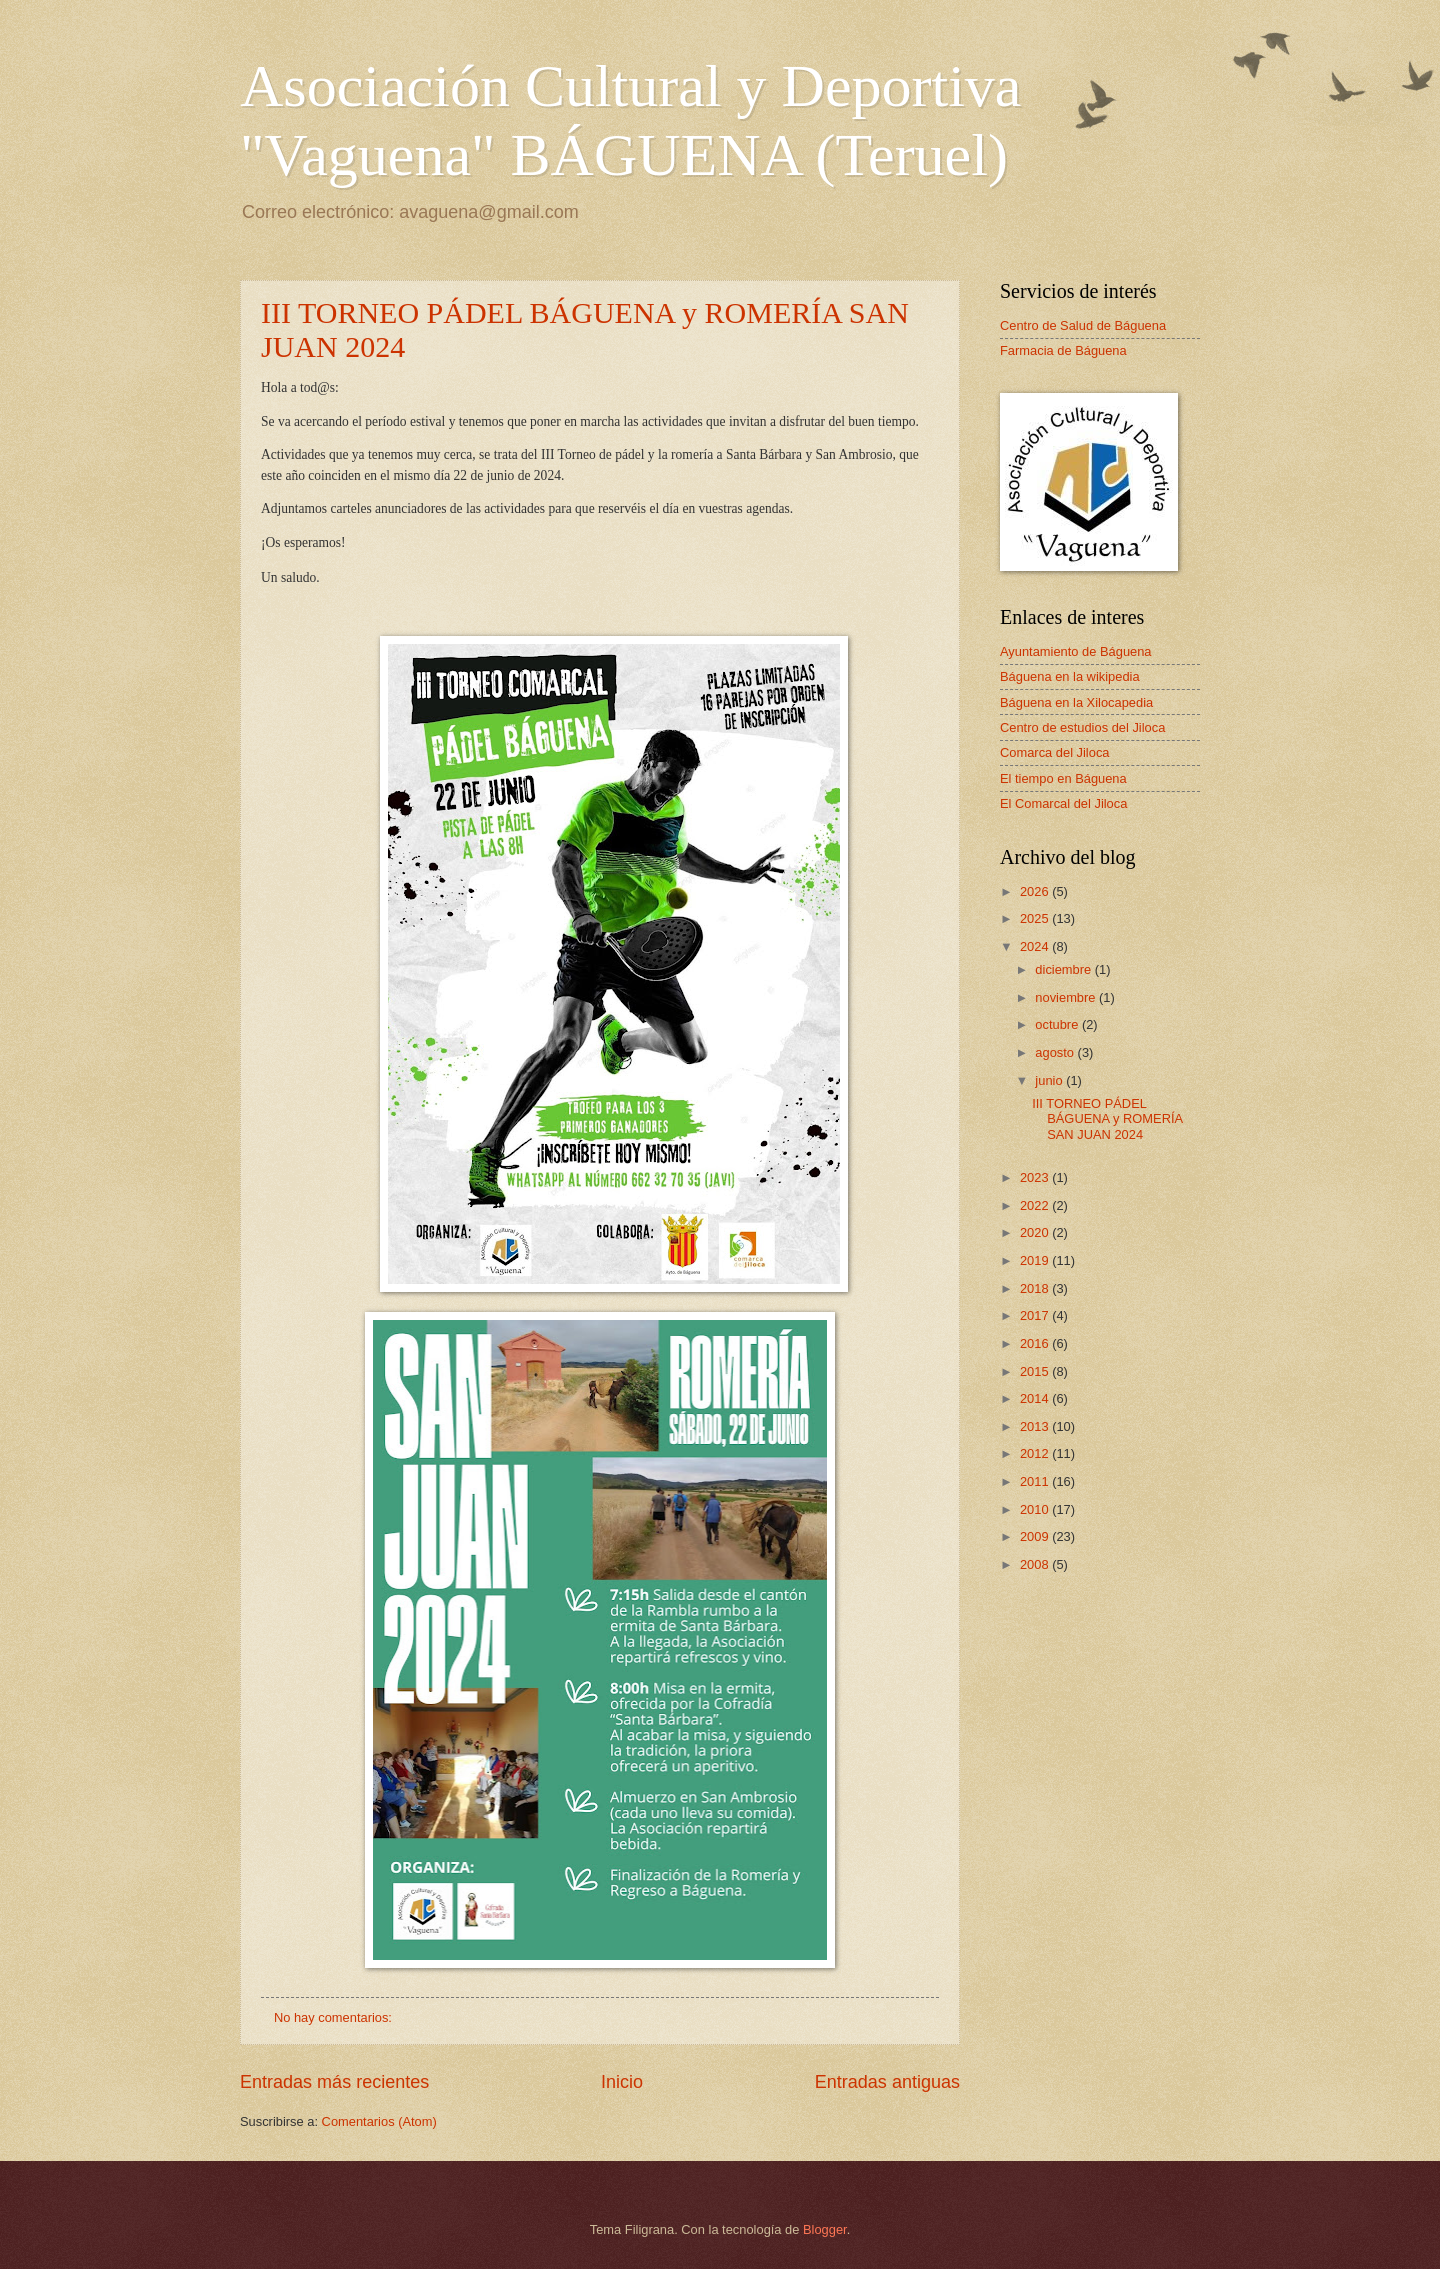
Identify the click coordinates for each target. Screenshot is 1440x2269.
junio (1050, 1080)
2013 (1036, 1426)
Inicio (622, 2082)
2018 (1036, 1288)
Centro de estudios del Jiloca (1082, 727)
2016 (1036, 1343)
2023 (1036, 1177)
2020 (1036, 1232)
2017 (1036, 1315)
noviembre (1067, 997)
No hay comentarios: (335, 2017)
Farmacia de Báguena (1063, 350)
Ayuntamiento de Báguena (1076, 651)
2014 (1036, 1398)
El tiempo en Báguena (1063, 778)
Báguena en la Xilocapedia (1076, 702)
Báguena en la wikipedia (1070, 676)
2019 (1036, 1260)
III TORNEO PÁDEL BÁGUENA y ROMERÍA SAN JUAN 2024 (1107, 1119)
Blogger (825, 2229)
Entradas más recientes (334, 2082)
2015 (1036, 1371)
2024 (1036, 946)
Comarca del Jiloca (1054, 752)
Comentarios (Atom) (379, 2121)
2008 (1036, 1564)
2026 (1036, 891)
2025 (1036, 918)
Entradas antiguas (887, 2082)
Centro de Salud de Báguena (1083, 325)
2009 (1036, 1536)
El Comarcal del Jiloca (1063, 803)
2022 (1036, 1205)
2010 (1036, 1509)
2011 (1036, 1481)
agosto (1056, 1052)
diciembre (1064, 969)
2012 (1036, 1453)
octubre (1058, 1024)
